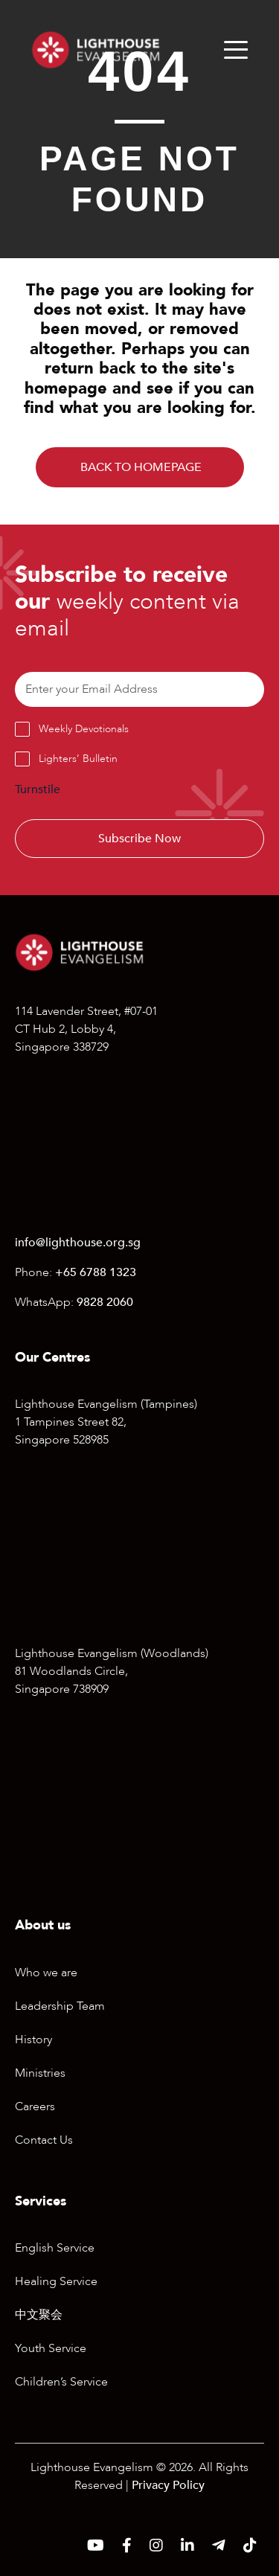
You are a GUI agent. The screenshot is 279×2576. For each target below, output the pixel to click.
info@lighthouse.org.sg (78, 1242)
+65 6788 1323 (95, 1272)
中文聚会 (38, 2315)
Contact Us (44, 2140)
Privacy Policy (168, 2485)
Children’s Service (61, 2382)
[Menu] (236, 50)
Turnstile (37, 789)
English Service (54, 2248)
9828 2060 (105, 1302)
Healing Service (56, 2281)
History (33, 2039)
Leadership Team (60, 2006)
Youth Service (50, 2348)
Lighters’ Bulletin (78, 759)
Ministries (40, 2073)
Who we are (46, 1972)
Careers (35, 2106)
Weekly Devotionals (84, 729)
